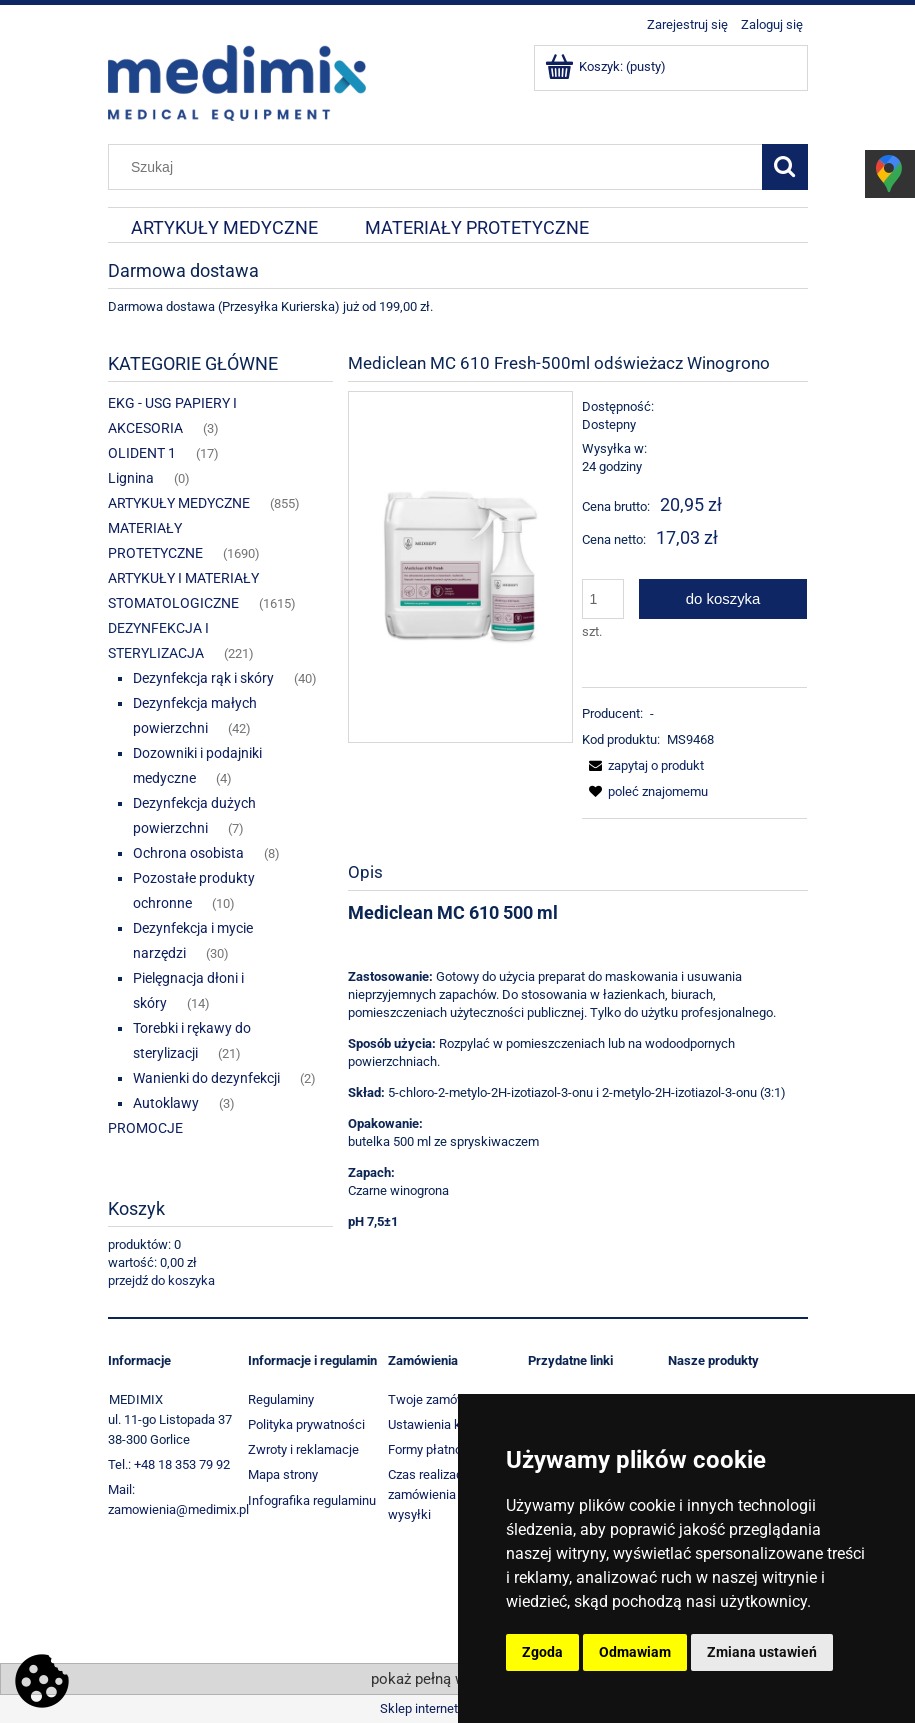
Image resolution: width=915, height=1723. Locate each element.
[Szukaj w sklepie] (439, 167)
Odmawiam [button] (635, 1652)
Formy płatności (433, 1449)
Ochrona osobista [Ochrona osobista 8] (188, 853)
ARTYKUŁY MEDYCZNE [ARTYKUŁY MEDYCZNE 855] (179, 503)
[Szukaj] (785, 167)
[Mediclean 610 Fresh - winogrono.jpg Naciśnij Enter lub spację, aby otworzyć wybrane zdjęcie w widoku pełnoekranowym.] (460, 566)
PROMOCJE (145, 1128)
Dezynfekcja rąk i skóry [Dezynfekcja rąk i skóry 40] (203, 678)
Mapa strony (283, 1474)
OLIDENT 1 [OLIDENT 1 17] (142, 453)
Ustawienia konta (437, 1424)
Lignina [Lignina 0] (131, 478)
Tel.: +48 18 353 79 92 (169, 1464)
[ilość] (603, 599)
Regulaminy (281, 1399)
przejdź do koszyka (161, 1280)
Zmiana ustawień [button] (762, 1652)
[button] (643, 765)
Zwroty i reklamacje (303, 1449)
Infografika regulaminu (312, 1500)
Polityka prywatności (306, 1424)
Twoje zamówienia (441, 1399)
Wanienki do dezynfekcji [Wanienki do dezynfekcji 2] (206, 1078)
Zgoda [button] (542, 1652)
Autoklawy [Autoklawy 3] (166, 1103)
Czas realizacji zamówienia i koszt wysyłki (442, 1494)
